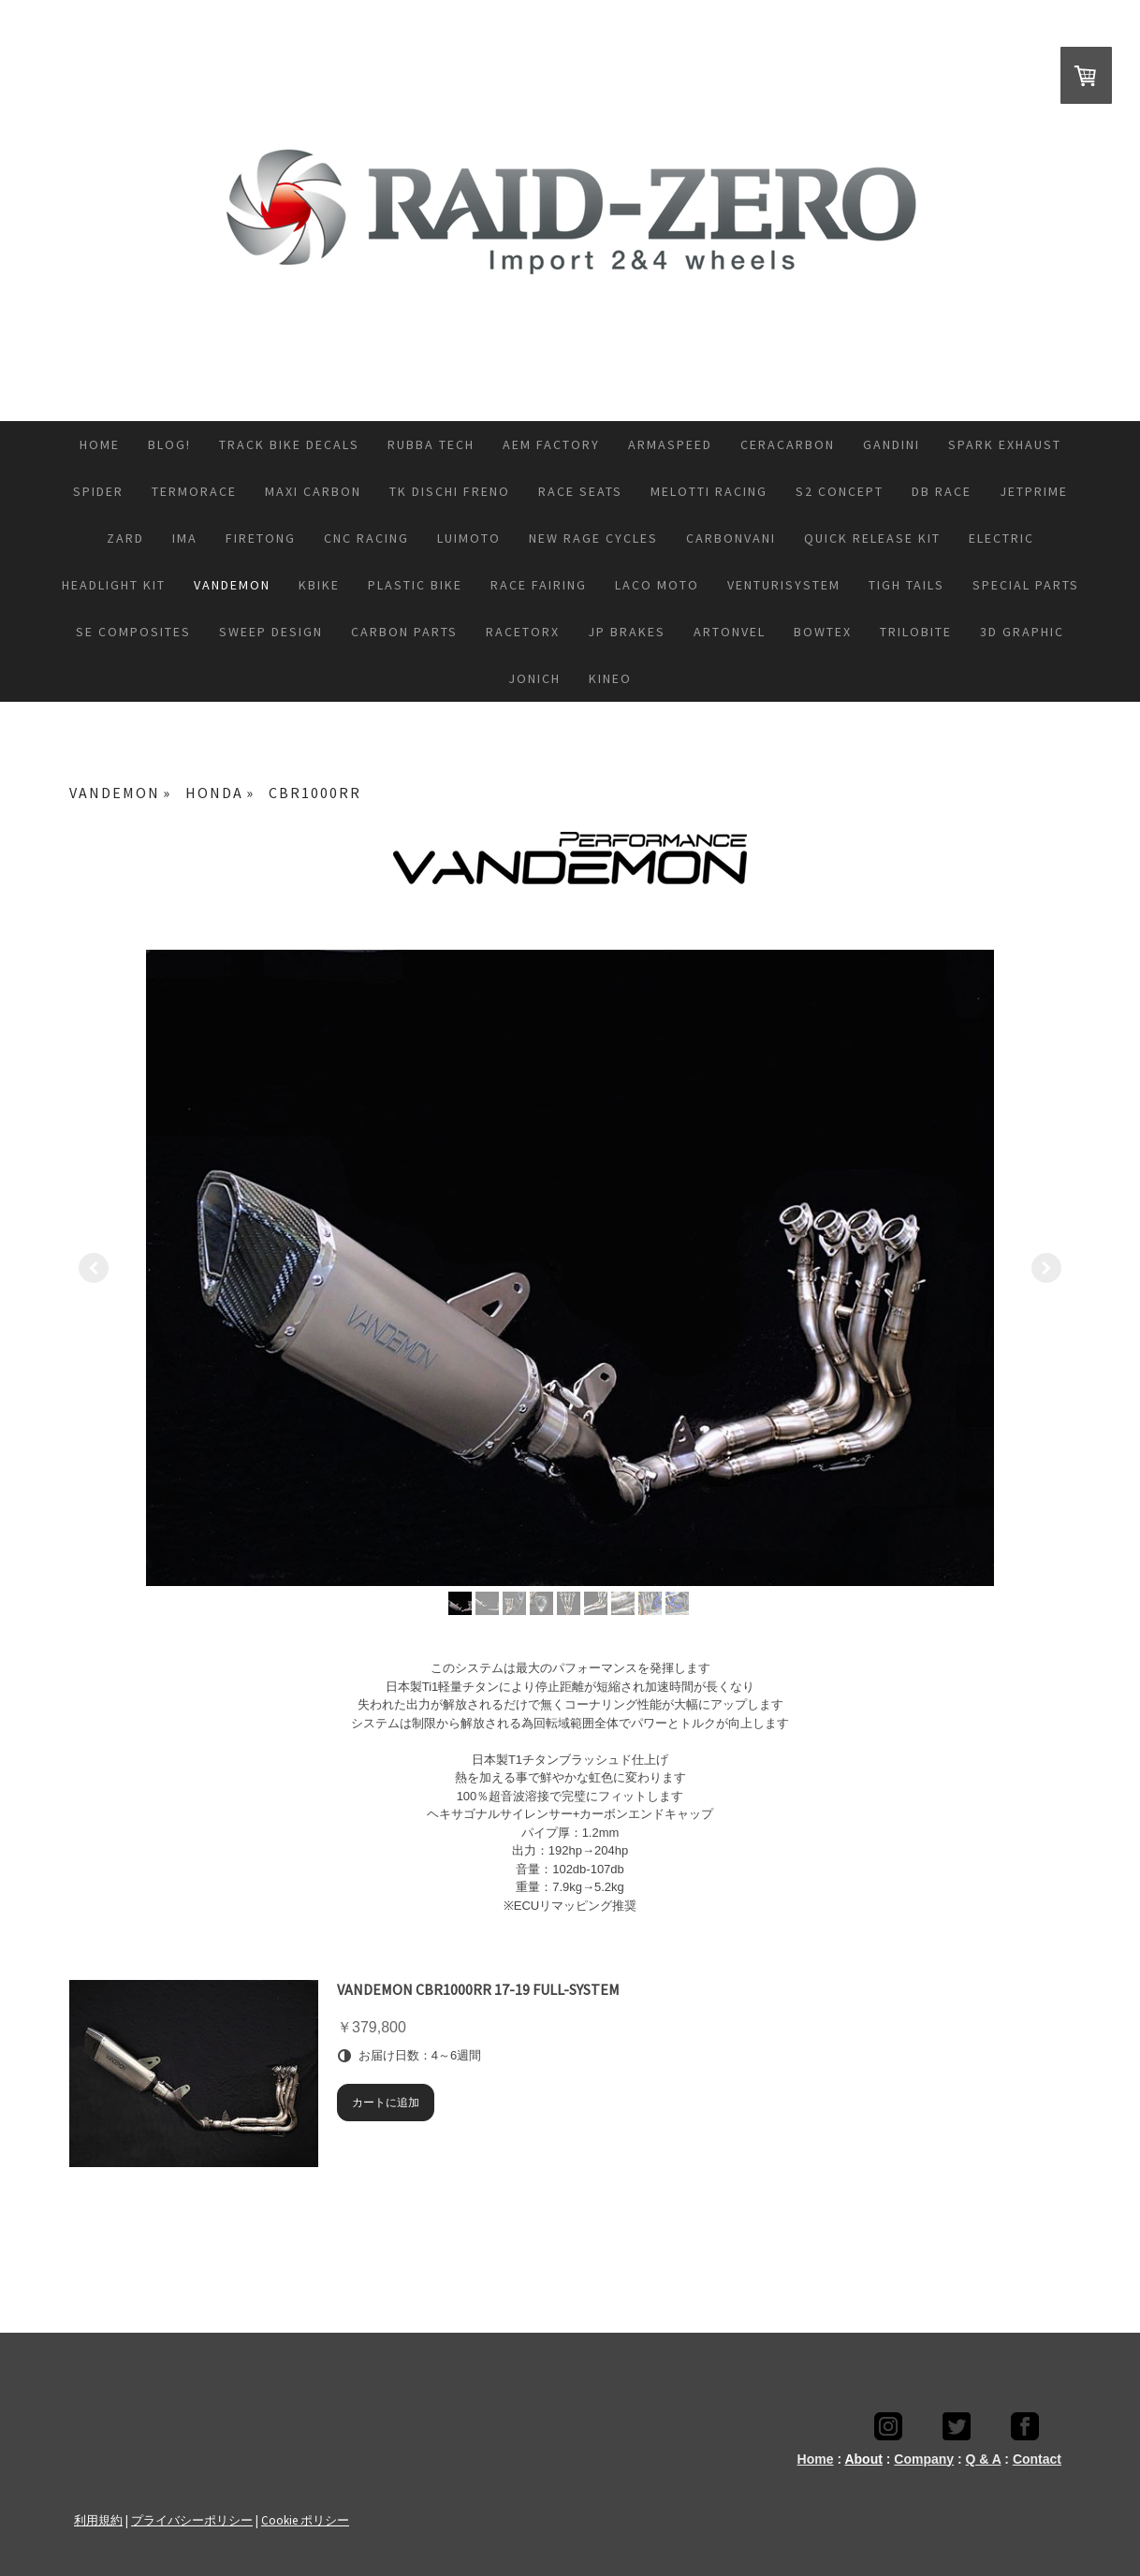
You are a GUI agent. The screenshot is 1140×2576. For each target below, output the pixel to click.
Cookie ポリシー (305, 2519)
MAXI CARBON (313, 491)
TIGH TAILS (906, 584)
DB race (942, 491)
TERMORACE (194, 491)
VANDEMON (232, 584)
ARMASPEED (670, 444)
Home (815, 2459)
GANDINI (891, 444)
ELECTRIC (1001, 538)
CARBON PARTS (404, 631)
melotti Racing (708, 491)
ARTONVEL (730, 631)
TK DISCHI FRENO (449, 491)
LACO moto (657, 584)
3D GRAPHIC (1022, 631)
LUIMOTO (469, 538)
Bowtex (823, 631)
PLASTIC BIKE (415, 584)
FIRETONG (261, 538)
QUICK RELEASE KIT (872, 538)
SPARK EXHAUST (1004, 444)
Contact (1037, 2459)
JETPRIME (1034, 491)
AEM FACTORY (551, 444)
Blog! (169, 444)
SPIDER (98, 491)
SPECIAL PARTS (1025, 584)
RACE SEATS (580, 491)
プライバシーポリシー (192, 2519)
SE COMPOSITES (133, 631)
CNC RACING (366, 538)
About (863, 2459)
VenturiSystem (783, 584)
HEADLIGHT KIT (114, 584)
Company (924, 2459)
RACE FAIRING (538, 584)
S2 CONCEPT (840, 491)
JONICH (534, 678)
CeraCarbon (787, 444)
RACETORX (523, 631)
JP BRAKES (626, 631)
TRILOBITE (916, 631)
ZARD (125, 538)
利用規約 (98, 2519)
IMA (184, 538)
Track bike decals (289, 444)
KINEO (610, 678)
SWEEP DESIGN (271, 631)
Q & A (983, 2459)
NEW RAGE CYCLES (593, 538)
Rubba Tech (431, 444)
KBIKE (319, 584)
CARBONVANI (731, 538)
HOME (100, 444)
